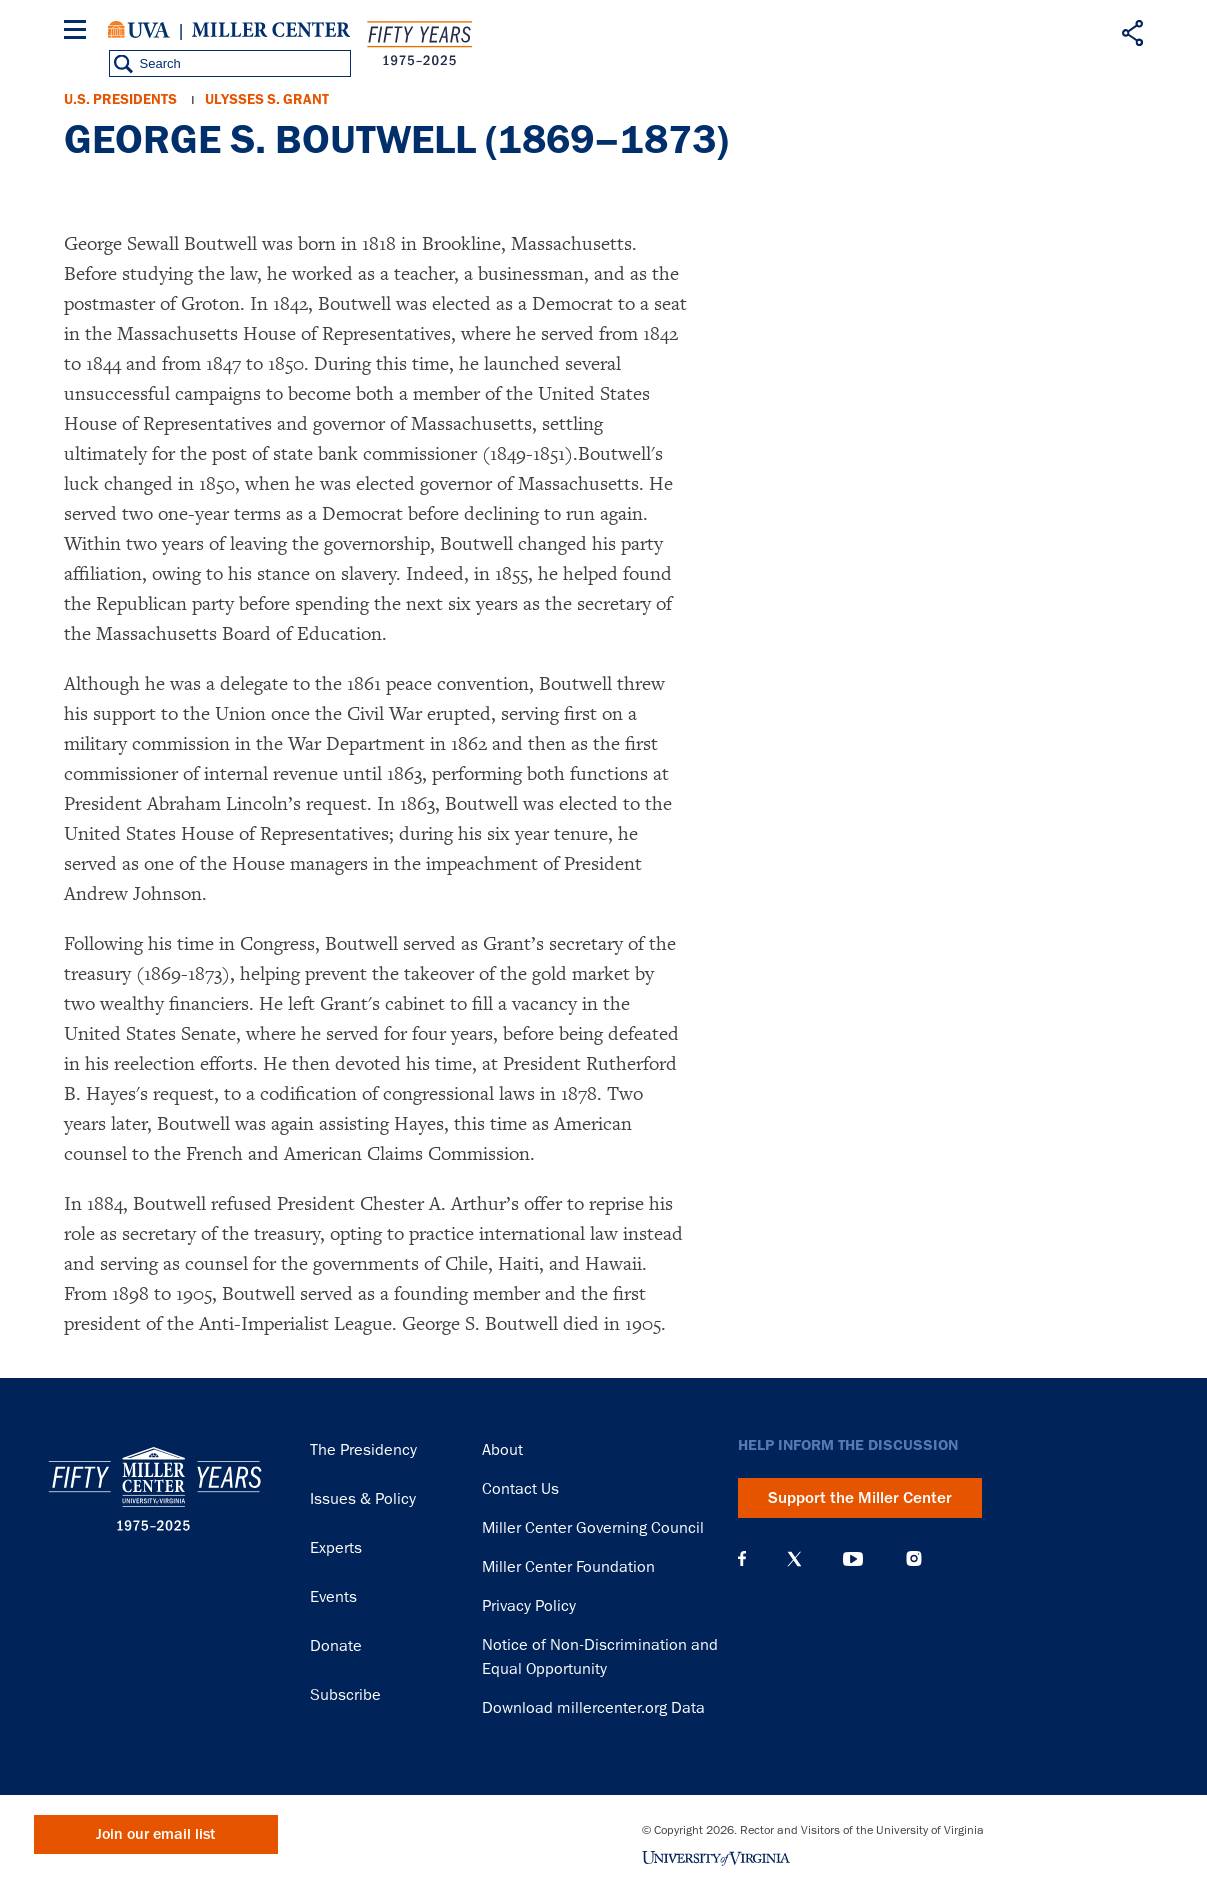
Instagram (914, 1558)
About (502, 1450)
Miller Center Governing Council (593, 1528)
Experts (336, 1548)
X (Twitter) (794, 1559)
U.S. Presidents (120, 99)
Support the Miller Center (860, 1498)
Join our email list (155, 1834)
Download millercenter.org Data (593, 1708)
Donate (336, 1646)
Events (333, 1597)
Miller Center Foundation (568, 1567)
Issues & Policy (363, 1499)
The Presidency (363, 1450)
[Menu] (79, 32)
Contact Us (520, 1489)
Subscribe (345, 1695)
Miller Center (271, 30)
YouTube (853, 1559)
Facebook (742, 1559)
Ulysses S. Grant (267, 99)
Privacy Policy (529, 1606)
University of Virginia (139, 30)
